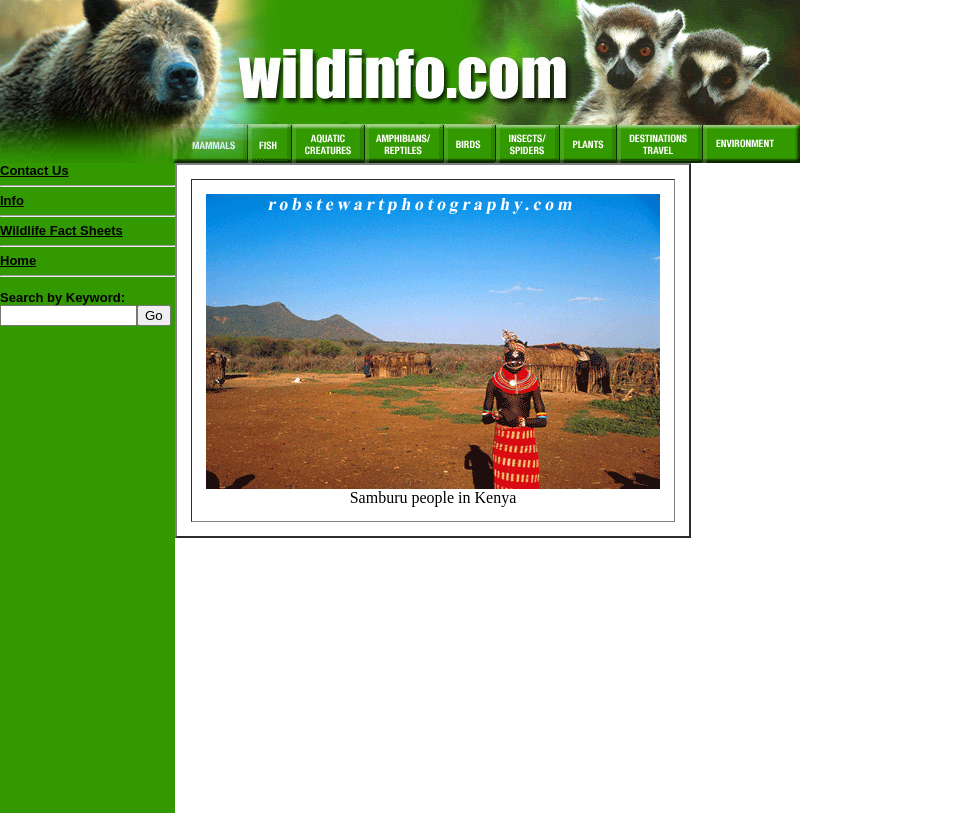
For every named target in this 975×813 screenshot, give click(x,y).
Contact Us (34, 170)
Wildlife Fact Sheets (87, 235)
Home (18, 260)
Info (12, 200)
